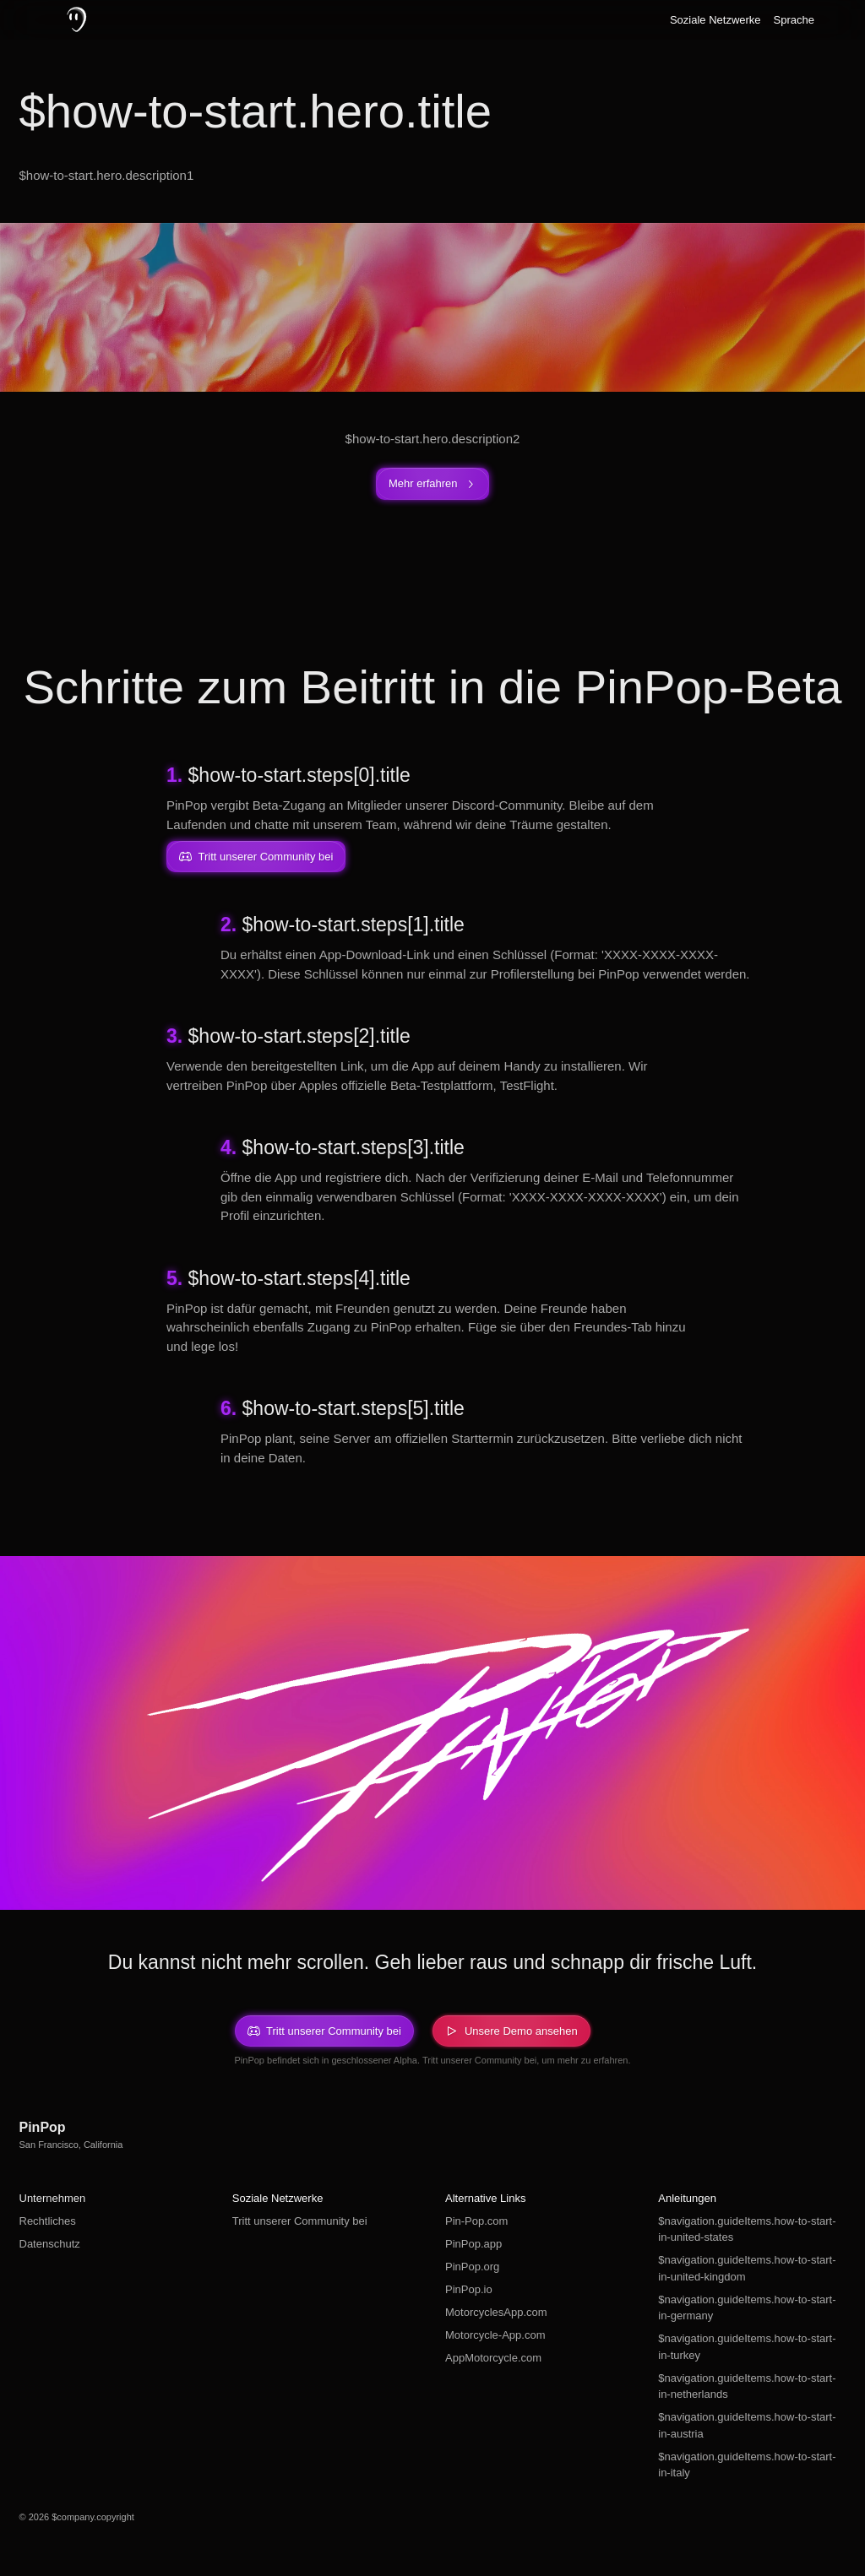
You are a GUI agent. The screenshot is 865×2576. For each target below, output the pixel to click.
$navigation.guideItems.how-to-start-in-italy (746, 2465)
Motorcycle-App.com (495, 2335)
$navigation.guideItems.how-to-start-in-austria (746, 2425)
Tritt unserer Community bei (299, 2221)
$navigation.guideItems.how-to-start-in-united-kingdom (746, 2268)
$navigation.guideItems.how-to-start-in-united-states (746, 2229)
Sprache (794, 20)
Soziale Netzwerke (715, 20)
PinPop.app (473, 2243)
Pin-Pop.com (476, 2221)
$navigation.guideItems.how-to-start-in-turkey (746, 2347)
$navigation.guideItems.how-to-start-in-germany (746, 2308)
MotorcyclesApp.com (496, 2312)
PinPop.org (472, 2266)
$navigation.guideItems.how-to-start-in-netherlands (746, 2386)
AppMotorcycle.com (493, 2357)
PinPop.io (468, 2289)
